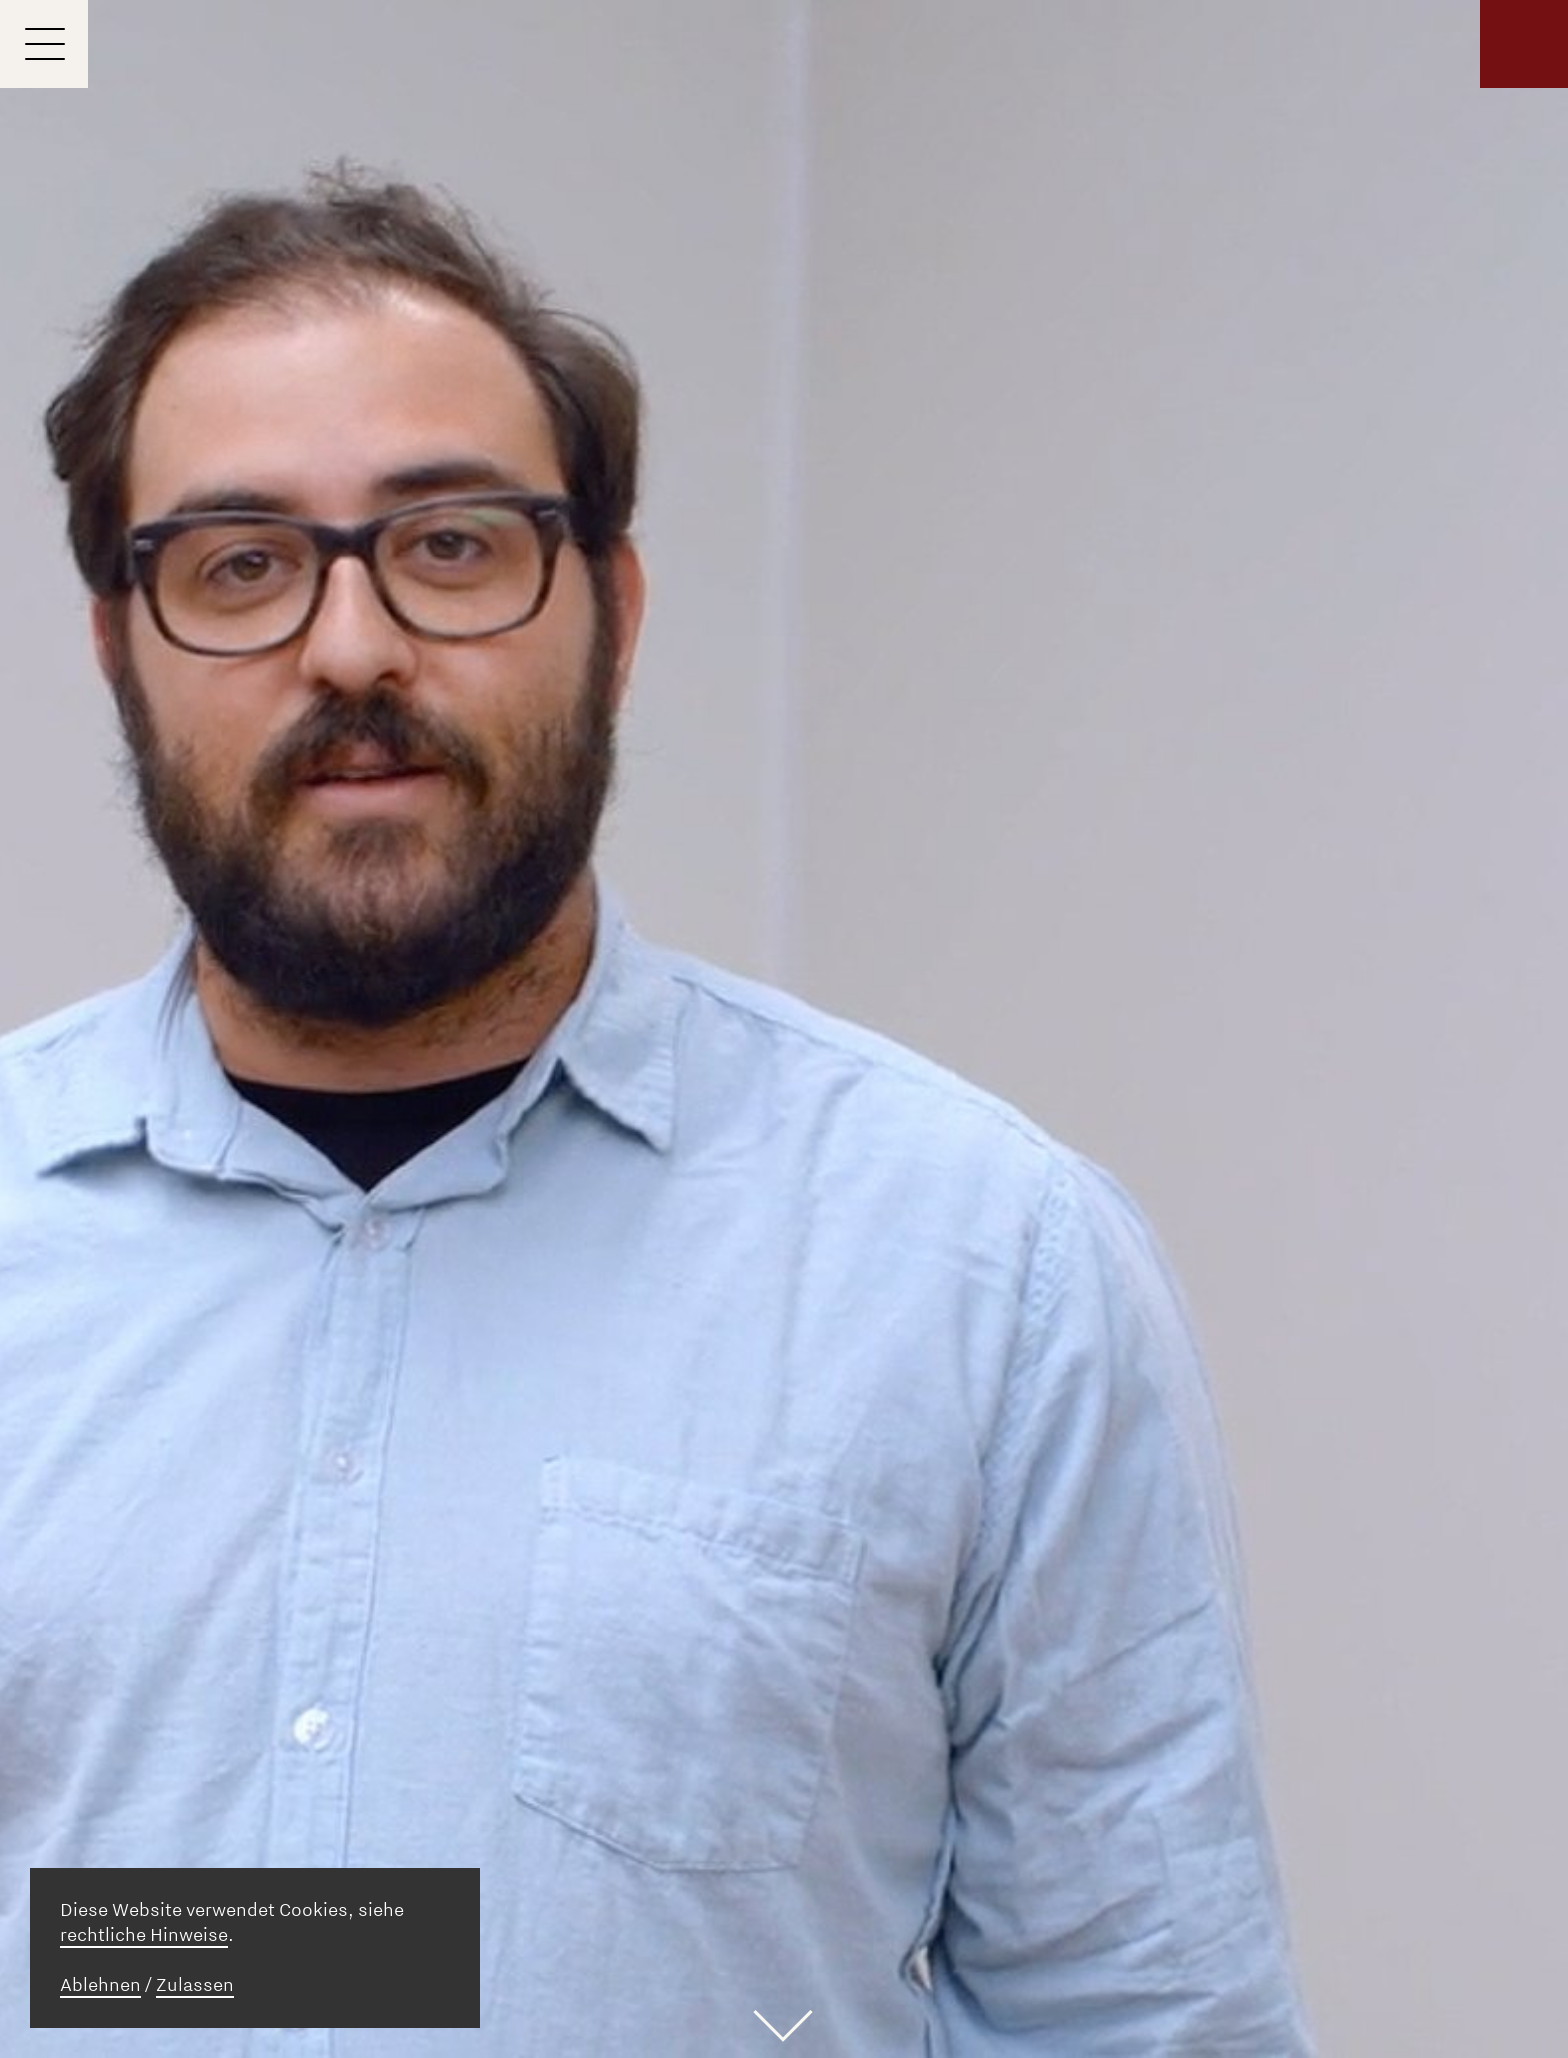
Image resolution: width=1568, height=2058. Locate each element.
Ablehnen (100, 1985)
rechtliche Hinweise (144, 1935)
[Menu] (44, 44)
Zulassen (195, 1985)
